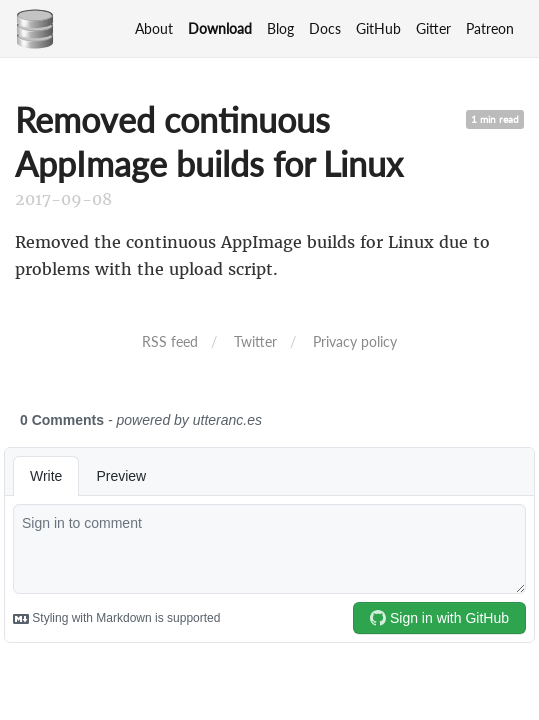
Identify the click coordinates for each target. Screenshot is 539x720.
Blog (280, 28)
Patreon (490, 28)
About (154, 28)
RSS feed (170, 341)
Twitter (255, 341)
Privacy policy (355, 341)
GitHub (378, 28)
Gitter (433, 28)
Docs (325, 28)
